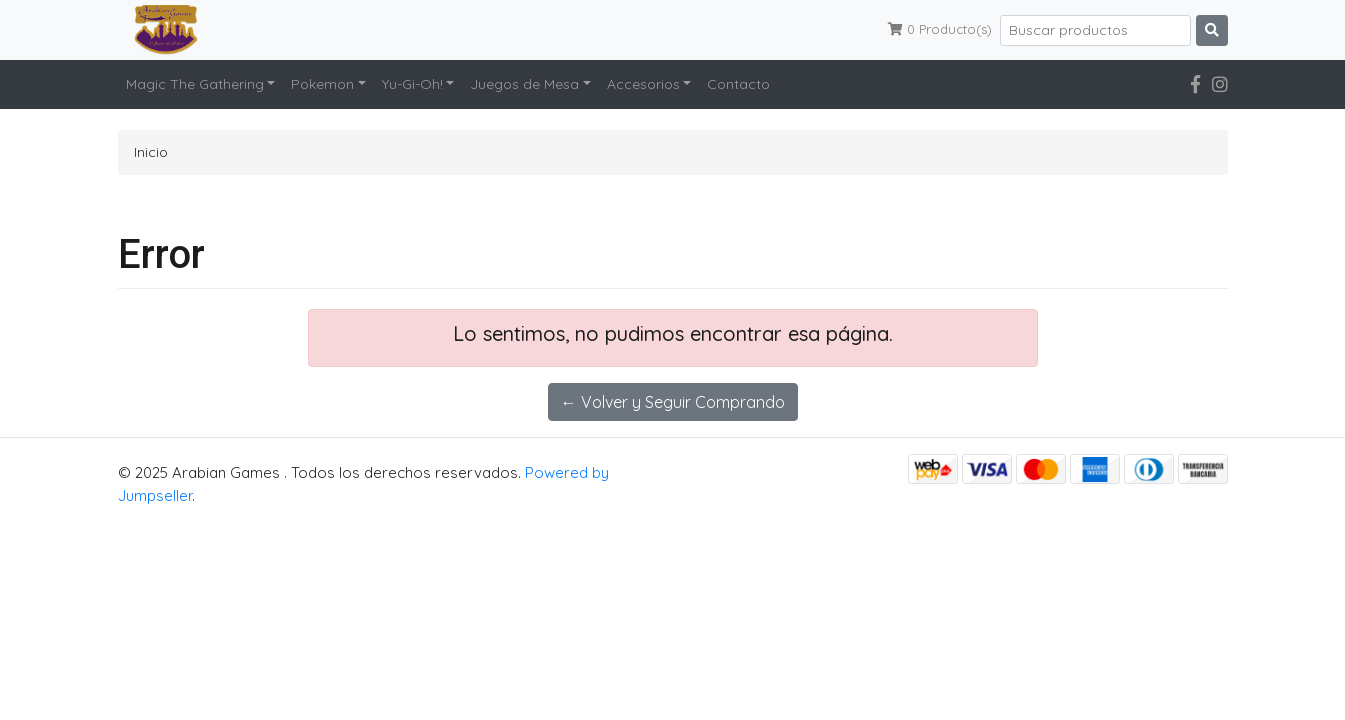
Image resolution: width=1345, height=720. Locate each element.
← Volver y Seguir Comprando (673, 402)
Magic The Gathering (195, 84)
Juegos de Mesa (524, 84)
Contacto (738, 84)
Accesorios (643, 84)
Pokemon (322, 84)
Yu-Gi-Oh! (412, 84)
